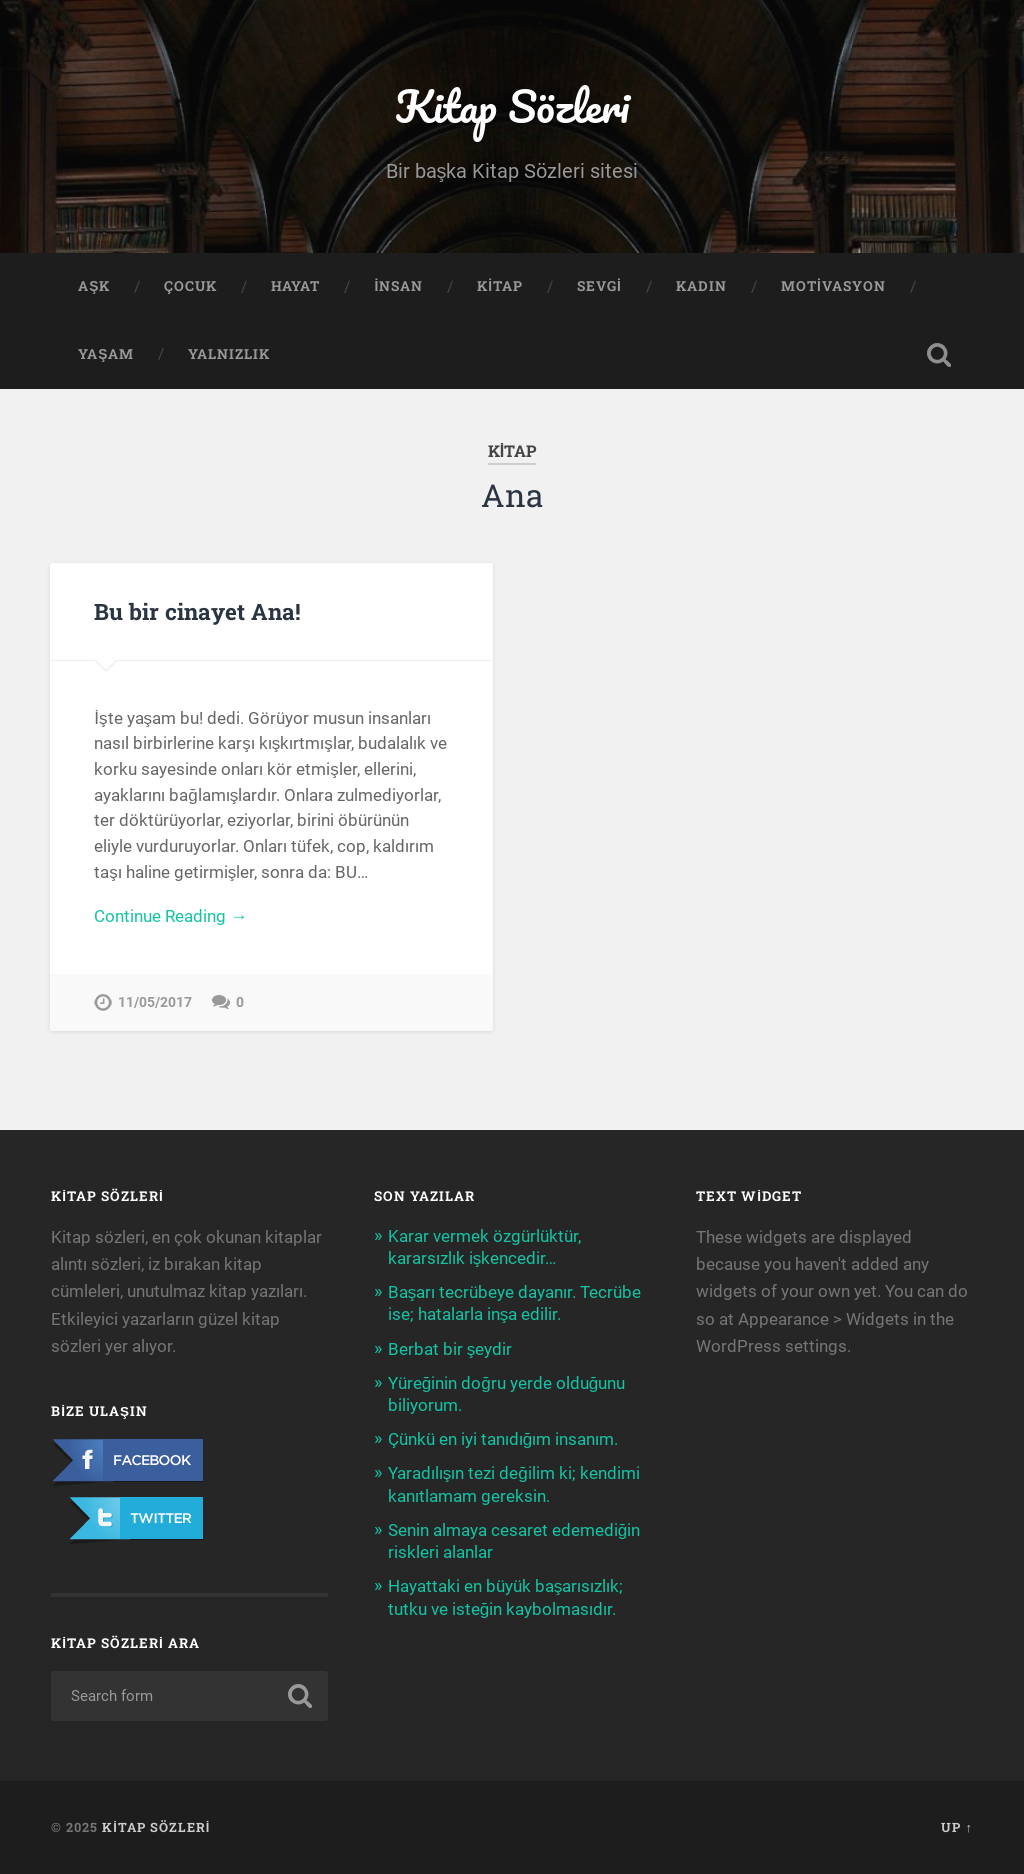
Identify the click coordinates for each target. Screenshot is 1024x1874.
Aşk (94, 286)
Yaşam (106, 354)
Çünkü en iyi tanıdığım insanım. (503, 1439)
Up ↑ (956, 1827)
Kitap (500, 286)
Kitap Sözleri (512, 105)
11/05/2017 (155, 1002)
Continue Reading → (170, 916)
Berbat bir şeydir (450, 1349)
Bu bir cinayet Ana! (197, 611)
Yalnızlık (229, 354)
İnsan (398, 286)
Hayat (295, 286)
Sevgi (599, 286)
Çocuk (190, 286)
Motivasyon (833, 286)
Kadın (701, 286)
